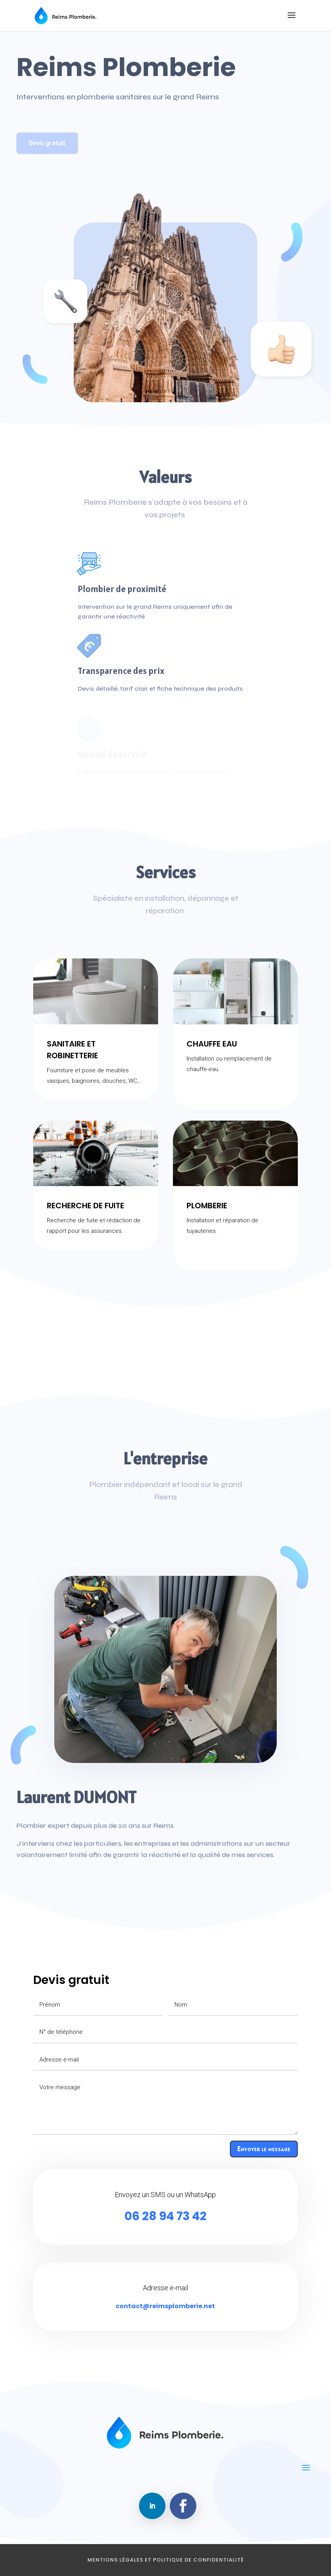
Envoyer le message (263, 2149)
